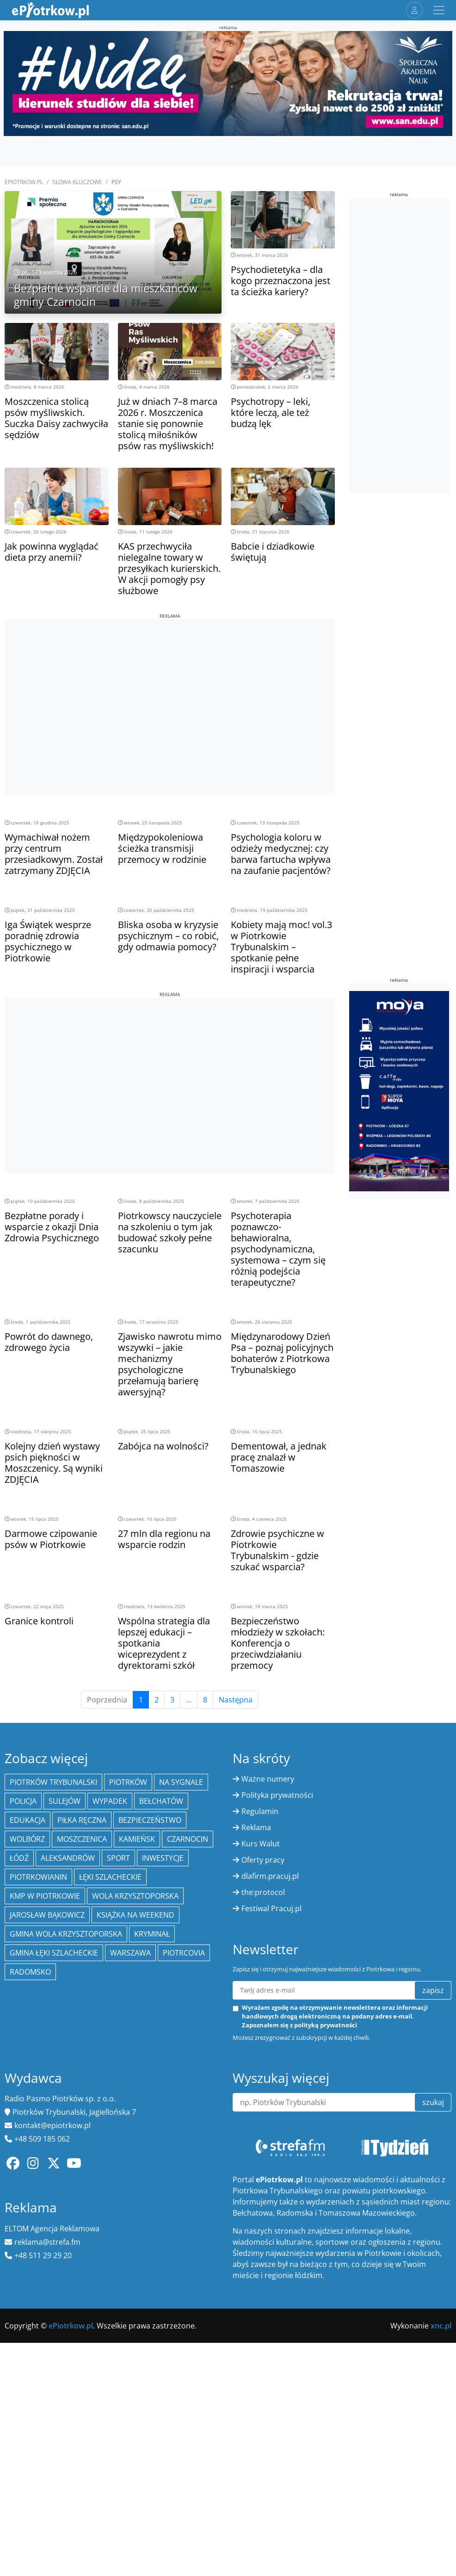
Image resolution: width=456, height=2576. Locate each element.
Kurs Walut (260, 1844)
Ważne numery (267, 1779)
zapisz (433, 1990)
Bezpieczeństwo (149, 1820)
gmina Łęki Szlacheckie (54, 1953)
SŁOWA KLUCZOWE (77, 182)
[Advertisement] (170, 684)
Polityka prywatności (277, 1795)
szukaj (433, 2102)
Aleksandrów (68, 1858)
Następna (236, 1700)
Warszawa (130, 1953)
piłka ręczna (81, 1820)
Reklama (256, 1827)
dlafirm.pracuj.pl (270, 1876)
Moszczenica (82, 1839)
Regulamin (259, 1811)
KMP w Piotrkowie (45, 1896)
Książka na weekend (135, 1915)
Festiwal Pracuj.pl (271, 1908)
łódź (19, 1858)
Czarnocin (187, 1839)
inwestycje (163, 1858)
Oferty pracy (262, 1860)
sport (118, 1858)
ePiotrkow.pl (24, 182)
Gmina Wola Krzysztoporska (66, 1934)
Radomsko (30, 1972)
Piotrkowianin (38, 1877)
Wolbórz (27, 1839)
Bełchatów (161, 1801)
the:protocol (263, 1892)
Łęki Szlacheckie (110, 1877)
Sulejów (64, 1801)
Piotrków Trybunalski (53, 1782)
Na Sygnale (181, 1782)
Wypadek (109, 1801)
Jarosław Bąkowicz (47, 1915)
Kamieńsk (137, 1839)
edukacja (27, 1820)
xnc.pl (441, 2326)
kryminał (152, 1934)
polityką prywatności (325, 2025)
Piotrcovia (184, 1953)
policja (23, 1801)
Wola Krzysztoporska (135, 1896)
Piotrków (128, 1782)
